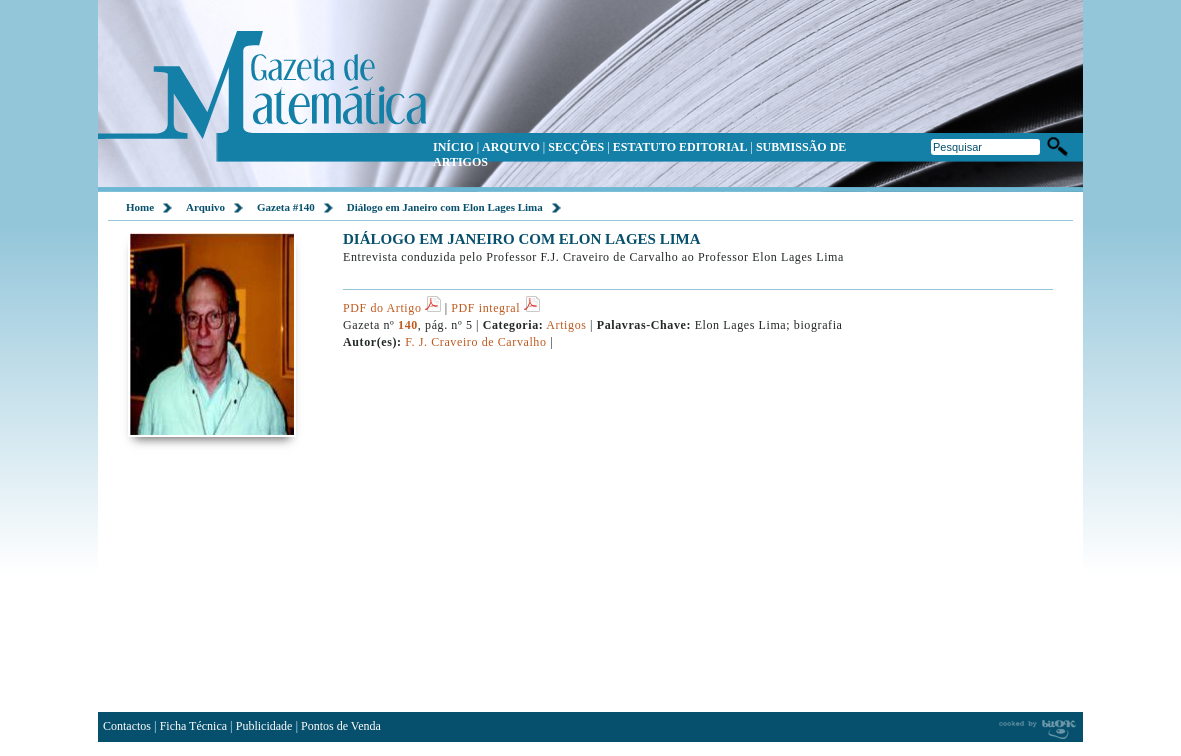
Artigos (566, 325)
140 (408, 325)
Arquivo (205, 207)
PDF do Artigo (392, 308)
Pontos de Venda (341, 726)
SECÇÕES (576, 147)
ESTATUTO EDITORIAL (680, 147)
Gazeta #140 (286, 207)
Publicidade (264, 726)
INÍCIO (453, 147)
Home (140, 207)
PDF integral (495, 308)
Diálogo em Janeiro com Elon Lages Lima (445, 207)
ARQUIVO (511, 147)
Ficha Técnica (193, 726)
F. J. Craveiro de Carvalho (475, 342)
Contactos (127, 726)
